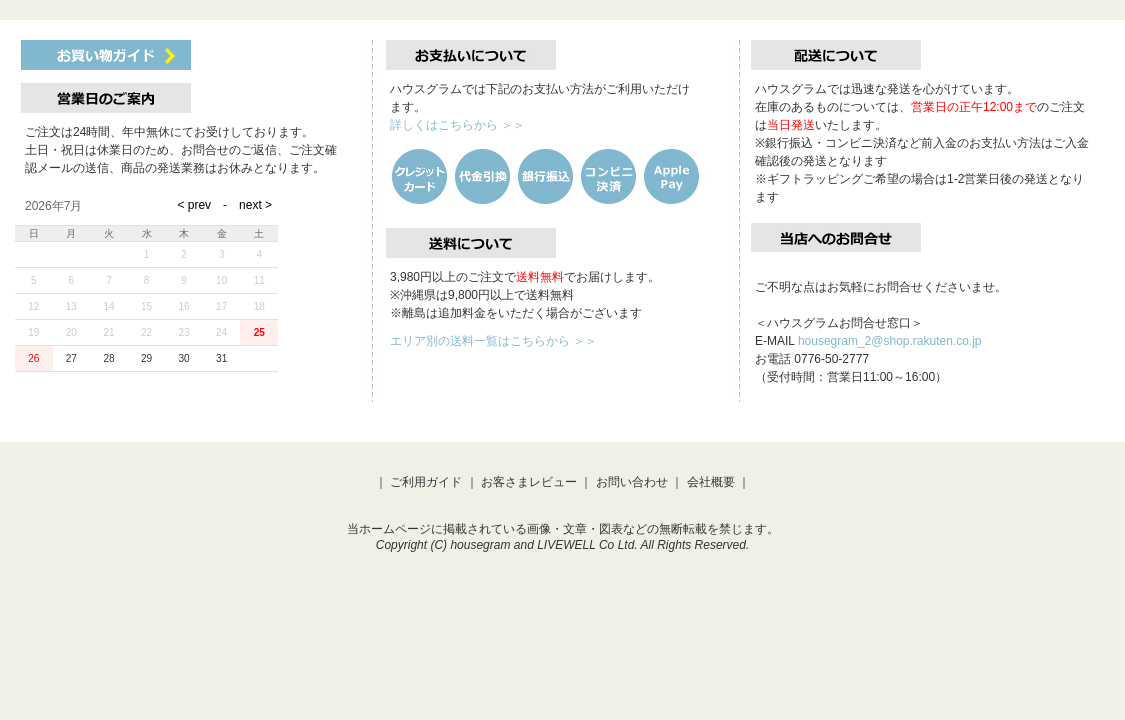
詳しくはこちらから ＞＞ (457, 125)
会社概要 (711, 482)
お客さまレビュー (529, 482)
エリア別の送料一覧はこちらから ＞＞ (493, 341)
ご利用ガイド (426, 482)
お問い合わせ (632, 482)
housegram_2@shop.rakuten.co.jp (890, 341)
